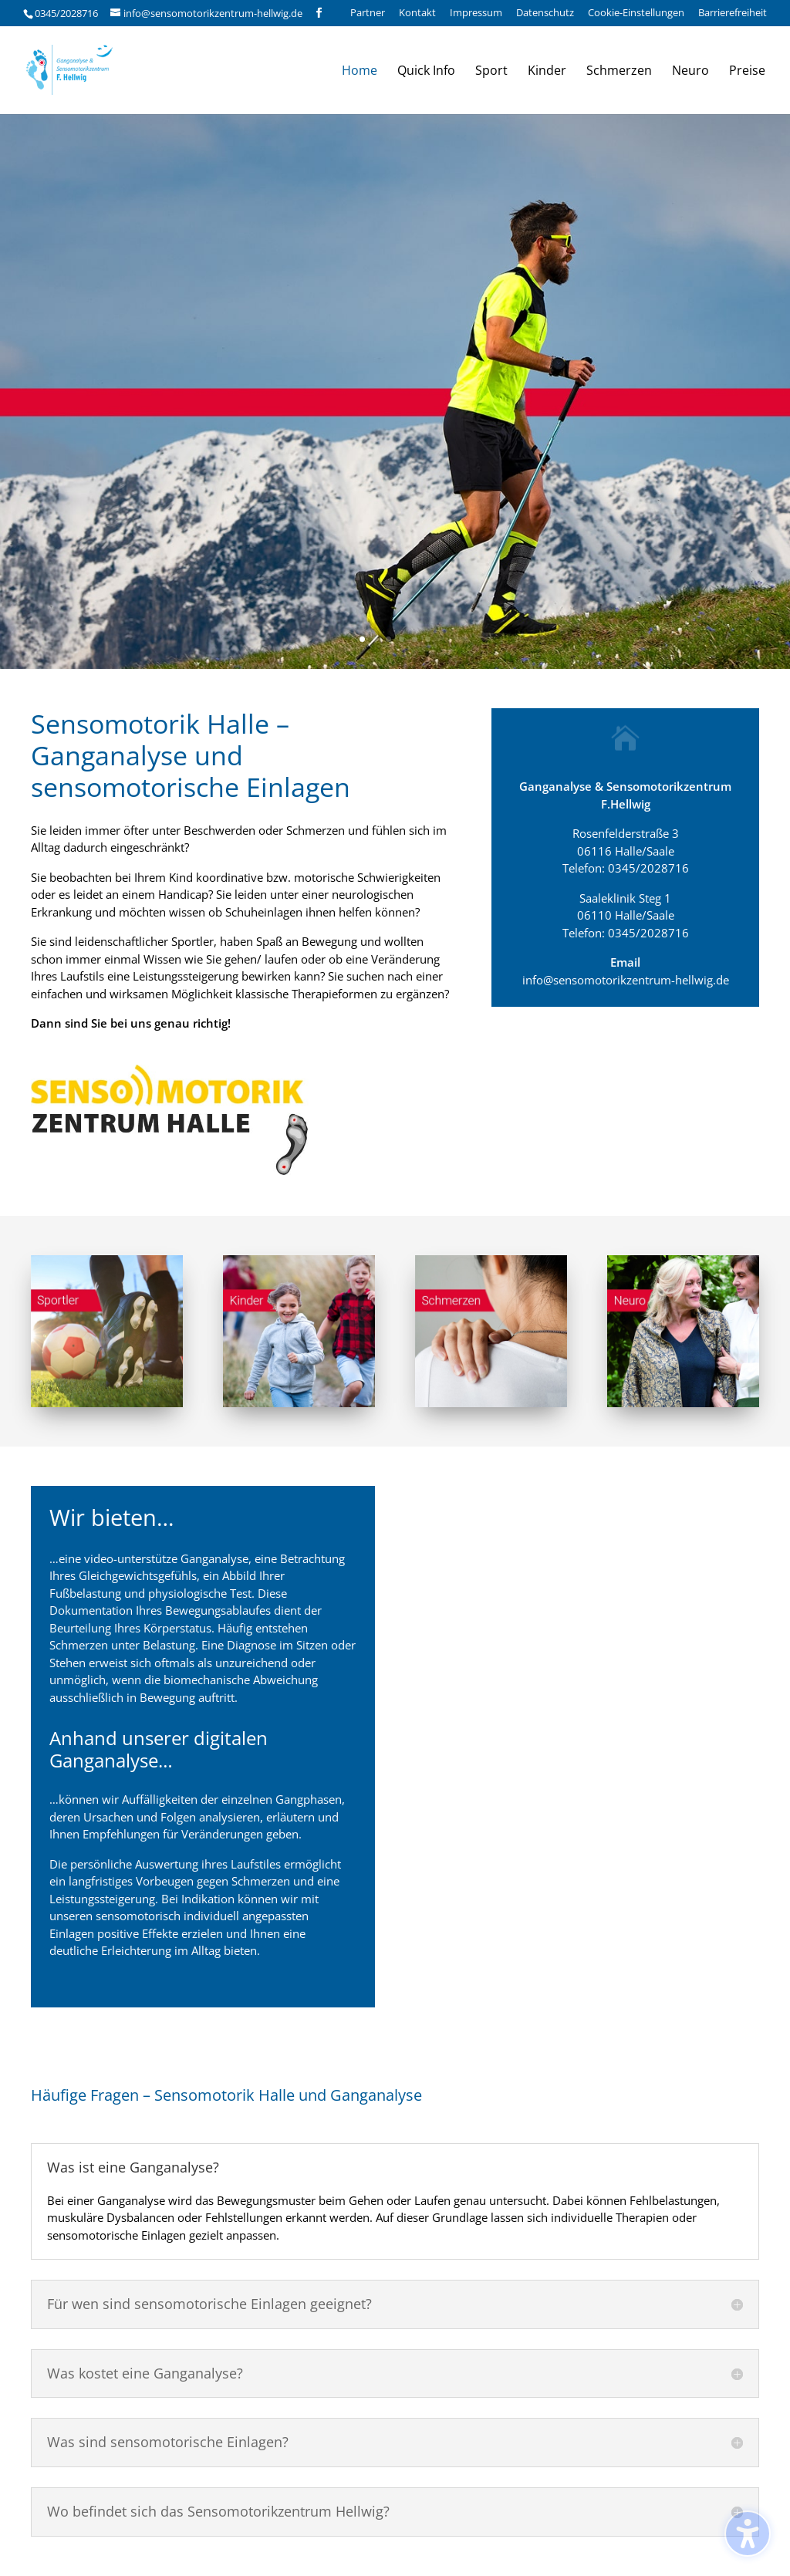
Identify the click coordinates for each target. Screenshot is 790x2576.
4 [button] (401, 639)
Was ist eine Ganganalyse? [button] (133, 2167)
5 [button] (414, 639)
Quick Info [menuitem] (426, 72)
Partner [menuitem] (367, 13)
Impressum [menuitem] (476, 13)
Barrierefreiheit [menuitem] (732, 13)
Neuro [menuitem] (690, 72)
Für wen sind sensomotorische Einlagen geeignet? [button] (209, 2304)
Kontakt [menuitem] (417, 13)
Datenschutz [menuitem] (545, 13)
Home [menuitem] (359, 72)
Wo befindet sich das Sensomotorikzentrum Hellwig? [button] (218, 2511)
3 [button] (388, 639)
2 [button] (375, 639)
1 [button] (362, 639)
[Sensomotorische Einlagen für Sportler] (107, 1402)
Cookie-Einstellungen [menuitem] (636, 13)
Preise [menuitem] (747, 72)
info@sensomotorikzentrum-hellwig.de (625, 980)
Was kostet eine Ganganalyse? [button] (145, 2373)
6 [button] (427, 639)
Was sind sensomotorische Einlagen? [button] (168, 2442)
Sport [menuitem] (491, 72)
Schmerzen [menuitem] (619, 72)
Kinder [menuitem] (547, 72)
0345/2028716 (66, 13)
